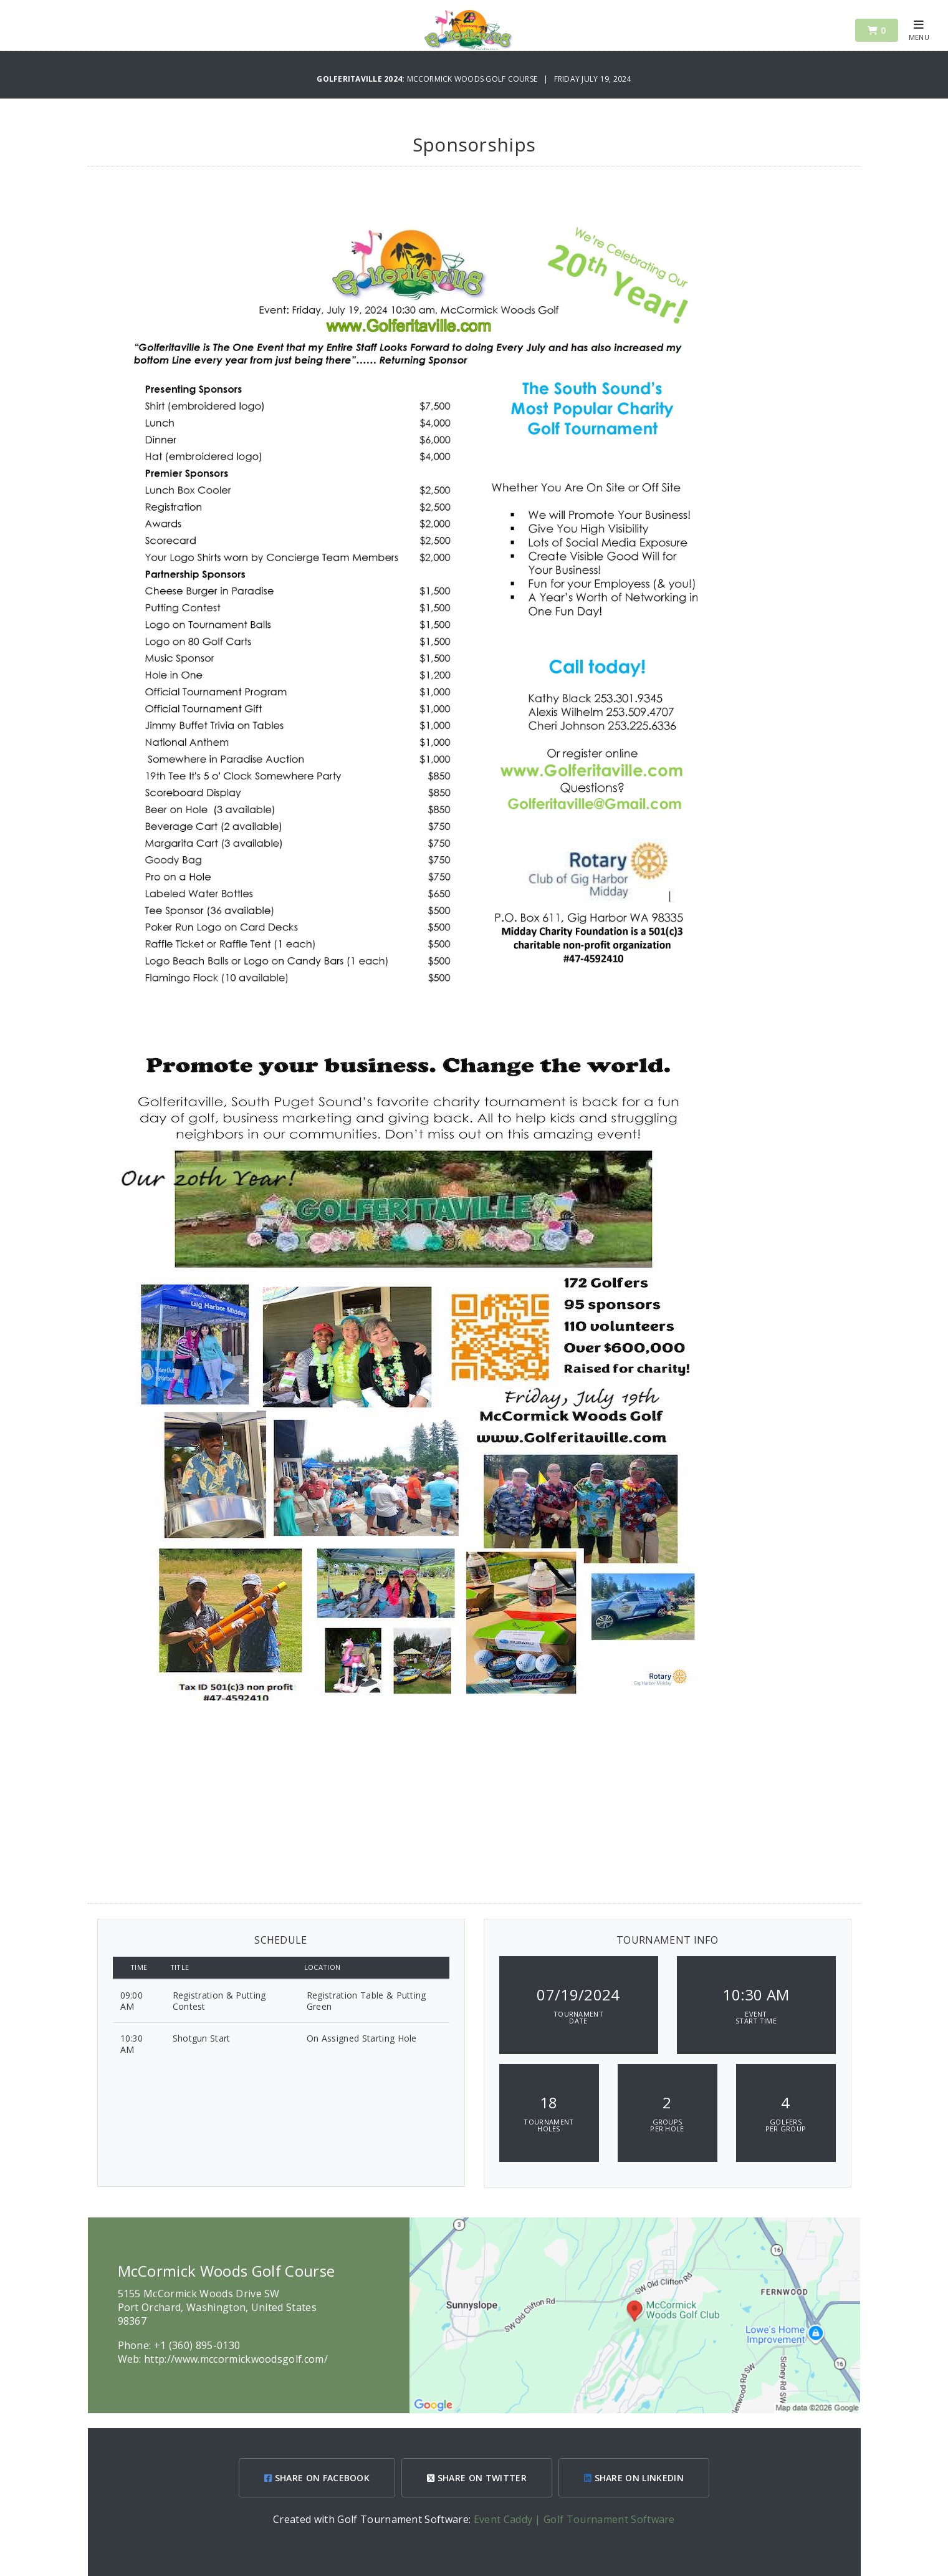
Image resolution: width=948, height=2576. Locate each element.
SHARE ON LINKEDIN (634, 2478)
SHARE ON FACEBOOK (317, 2478)
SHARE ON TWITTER (477, 2478)
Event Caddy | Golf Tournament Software (574, 2519)
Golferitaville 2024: (361, 79)
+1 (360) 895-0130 (197, 2345)
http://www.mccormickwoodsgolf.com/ (236, 2359)
